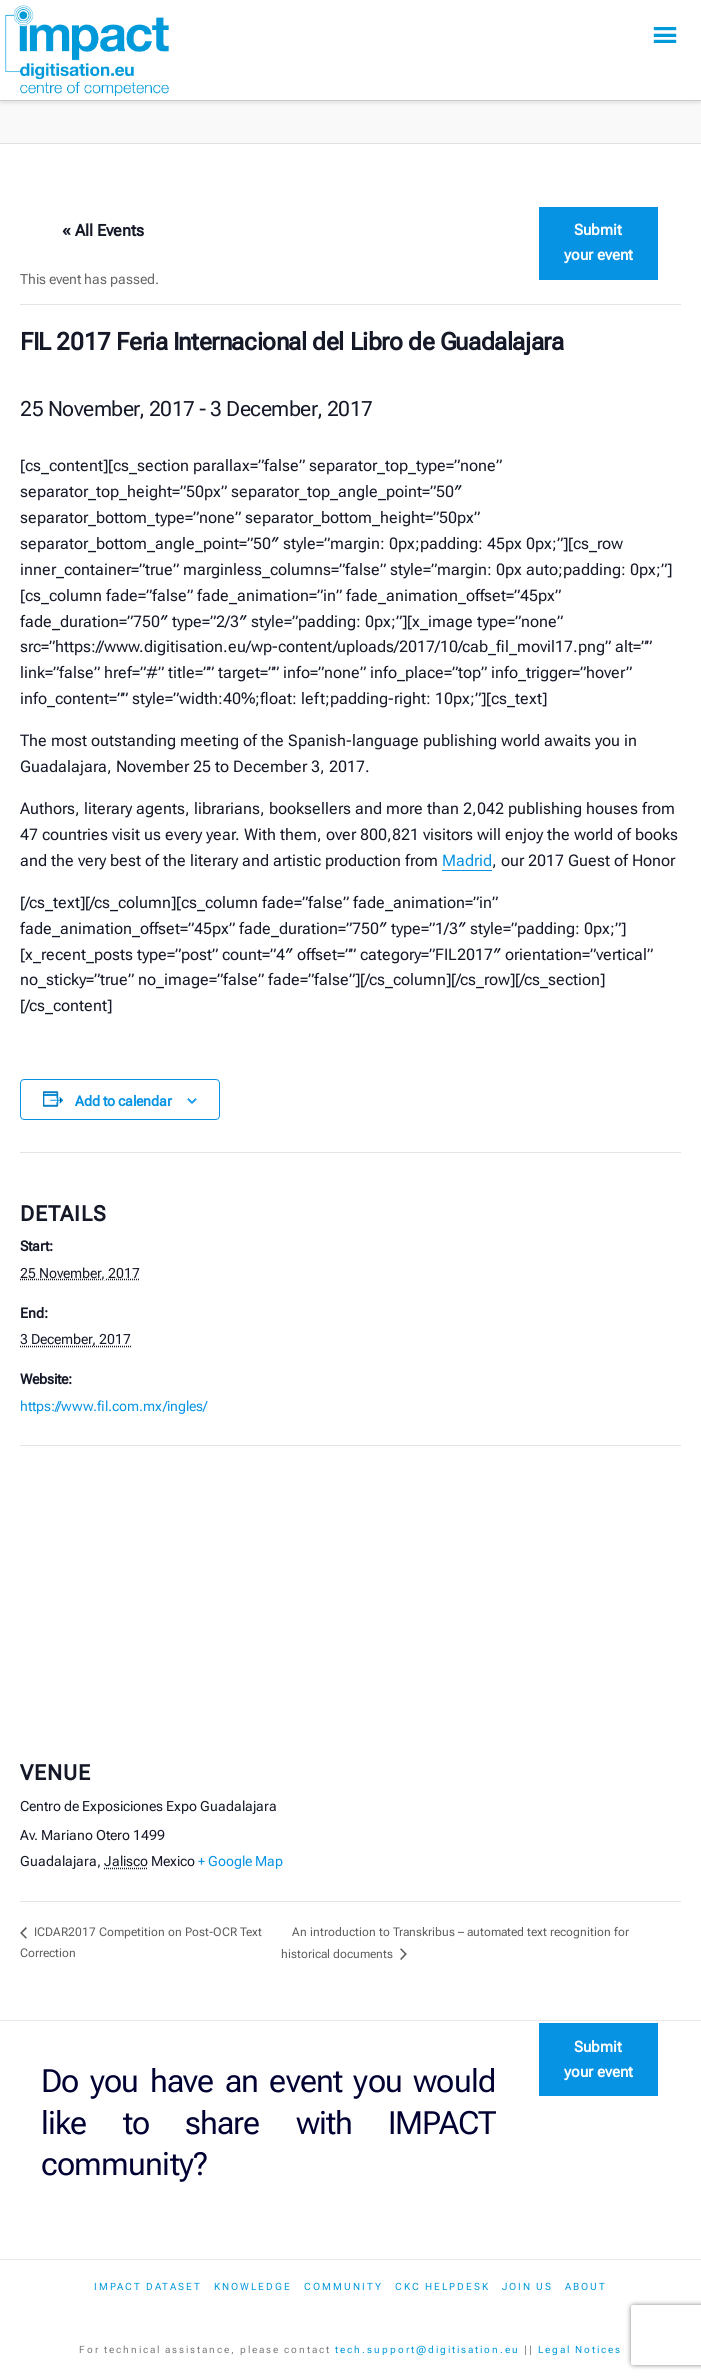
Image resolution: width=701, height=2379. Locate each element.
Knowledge (253, 2286)
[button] (665, 35)
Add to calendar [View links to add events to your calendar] (123, 1101)
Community (343, 2286)
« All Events (103, 230)
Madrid (467, 860)
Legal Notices (580, 2349)
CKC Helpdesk (442, 2286)
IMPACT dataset (148, 2286)
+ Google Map (240, 1861)
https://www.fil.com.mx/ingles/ (113, 1406)
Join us (527, 2286)
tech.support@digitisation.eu (427, 2349)
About (586, 2286)
